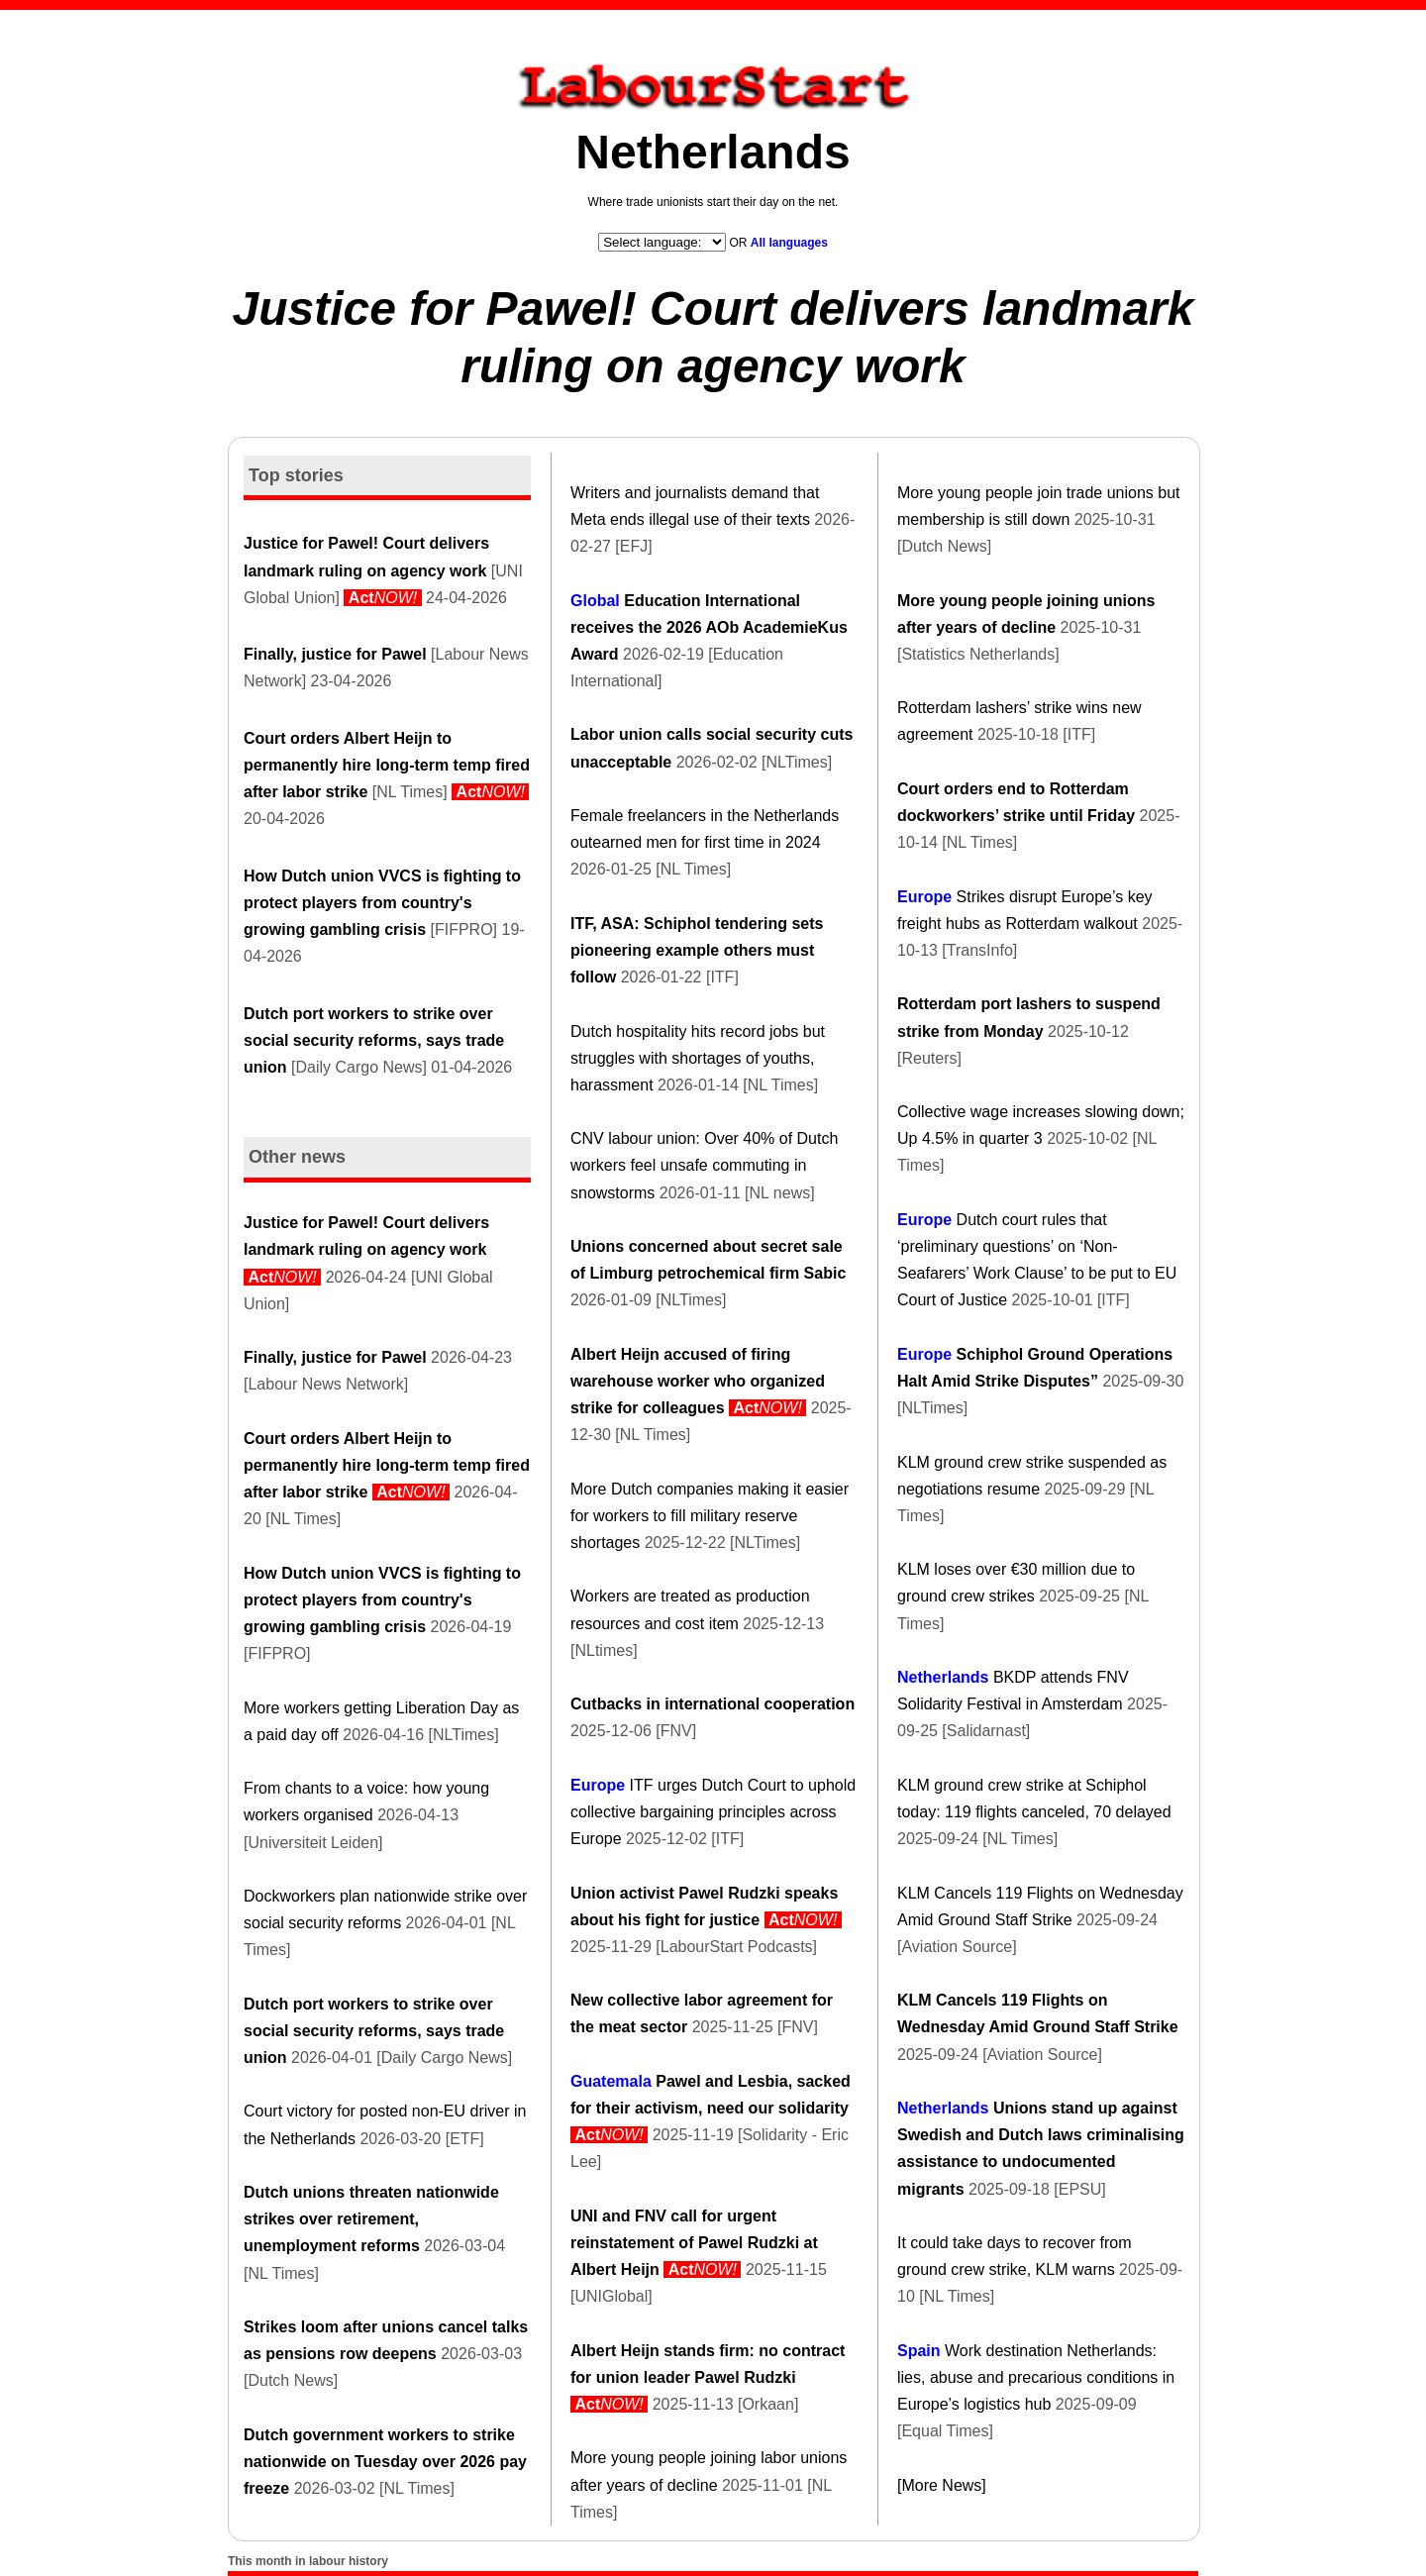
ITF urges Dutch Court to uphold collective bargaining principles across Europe (713, 1812)
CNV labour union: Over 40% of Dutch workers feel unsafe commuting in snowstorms (704, 1165)
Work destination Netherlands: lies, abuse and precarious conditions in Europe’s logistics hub (1035, 2377)
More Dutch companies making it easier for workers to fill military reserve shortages (709, 1516)
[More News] (941, 2485)
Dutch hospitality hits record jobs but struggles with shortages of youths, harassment (697, 1058)
